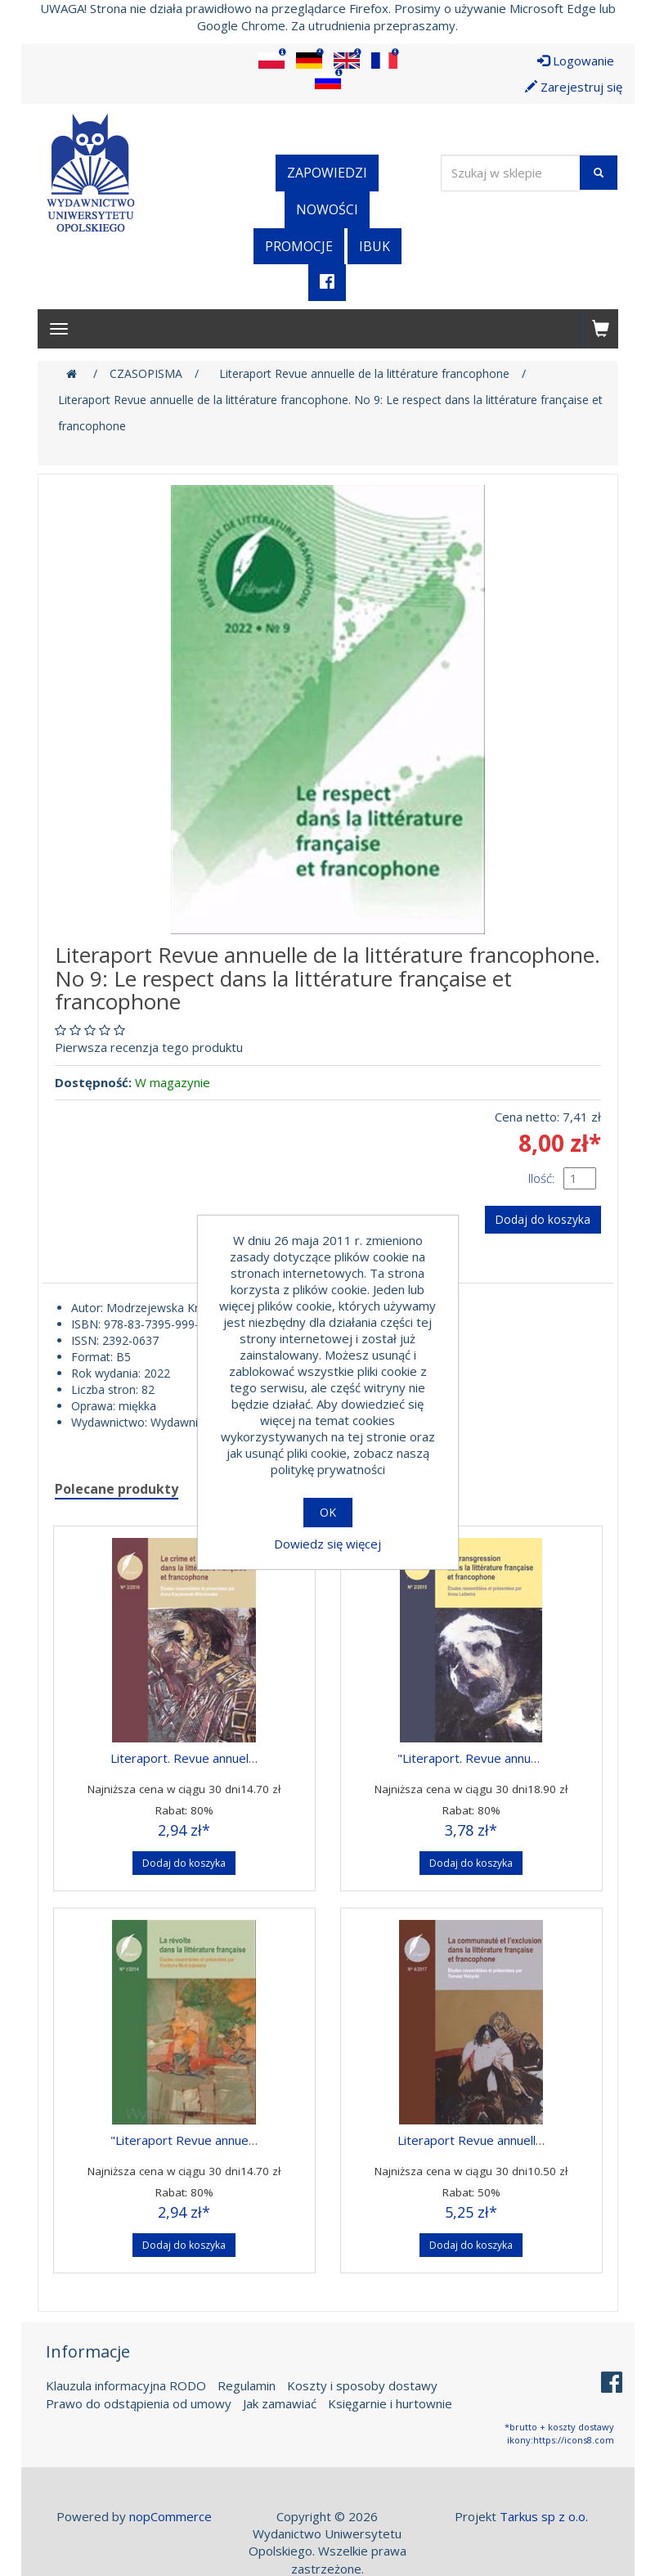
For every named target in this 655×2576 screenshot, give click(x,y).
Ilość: (541, 1178)
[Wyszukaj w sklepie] (511, 173)
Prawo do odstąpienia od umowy (138, 2401)
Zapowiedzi (327, 173)
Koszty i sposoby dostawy (362, 2384)
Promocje (299, 246)
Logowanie (575, 60)
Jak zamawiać (279, 2401)
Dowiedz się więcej (327, 1543)
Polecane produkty (116, 1486)
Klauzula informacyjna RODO (126, 2384)
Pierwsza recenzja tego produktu (149, 1047)
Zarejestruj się (573, 87)
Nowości (327, 209)
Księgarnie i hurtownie (390, 2401)
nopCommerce (170, 2514)
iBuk (374, 246)
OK (328, 1512)
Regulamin (247, 2384)
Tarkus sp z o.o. (544, 2514)
